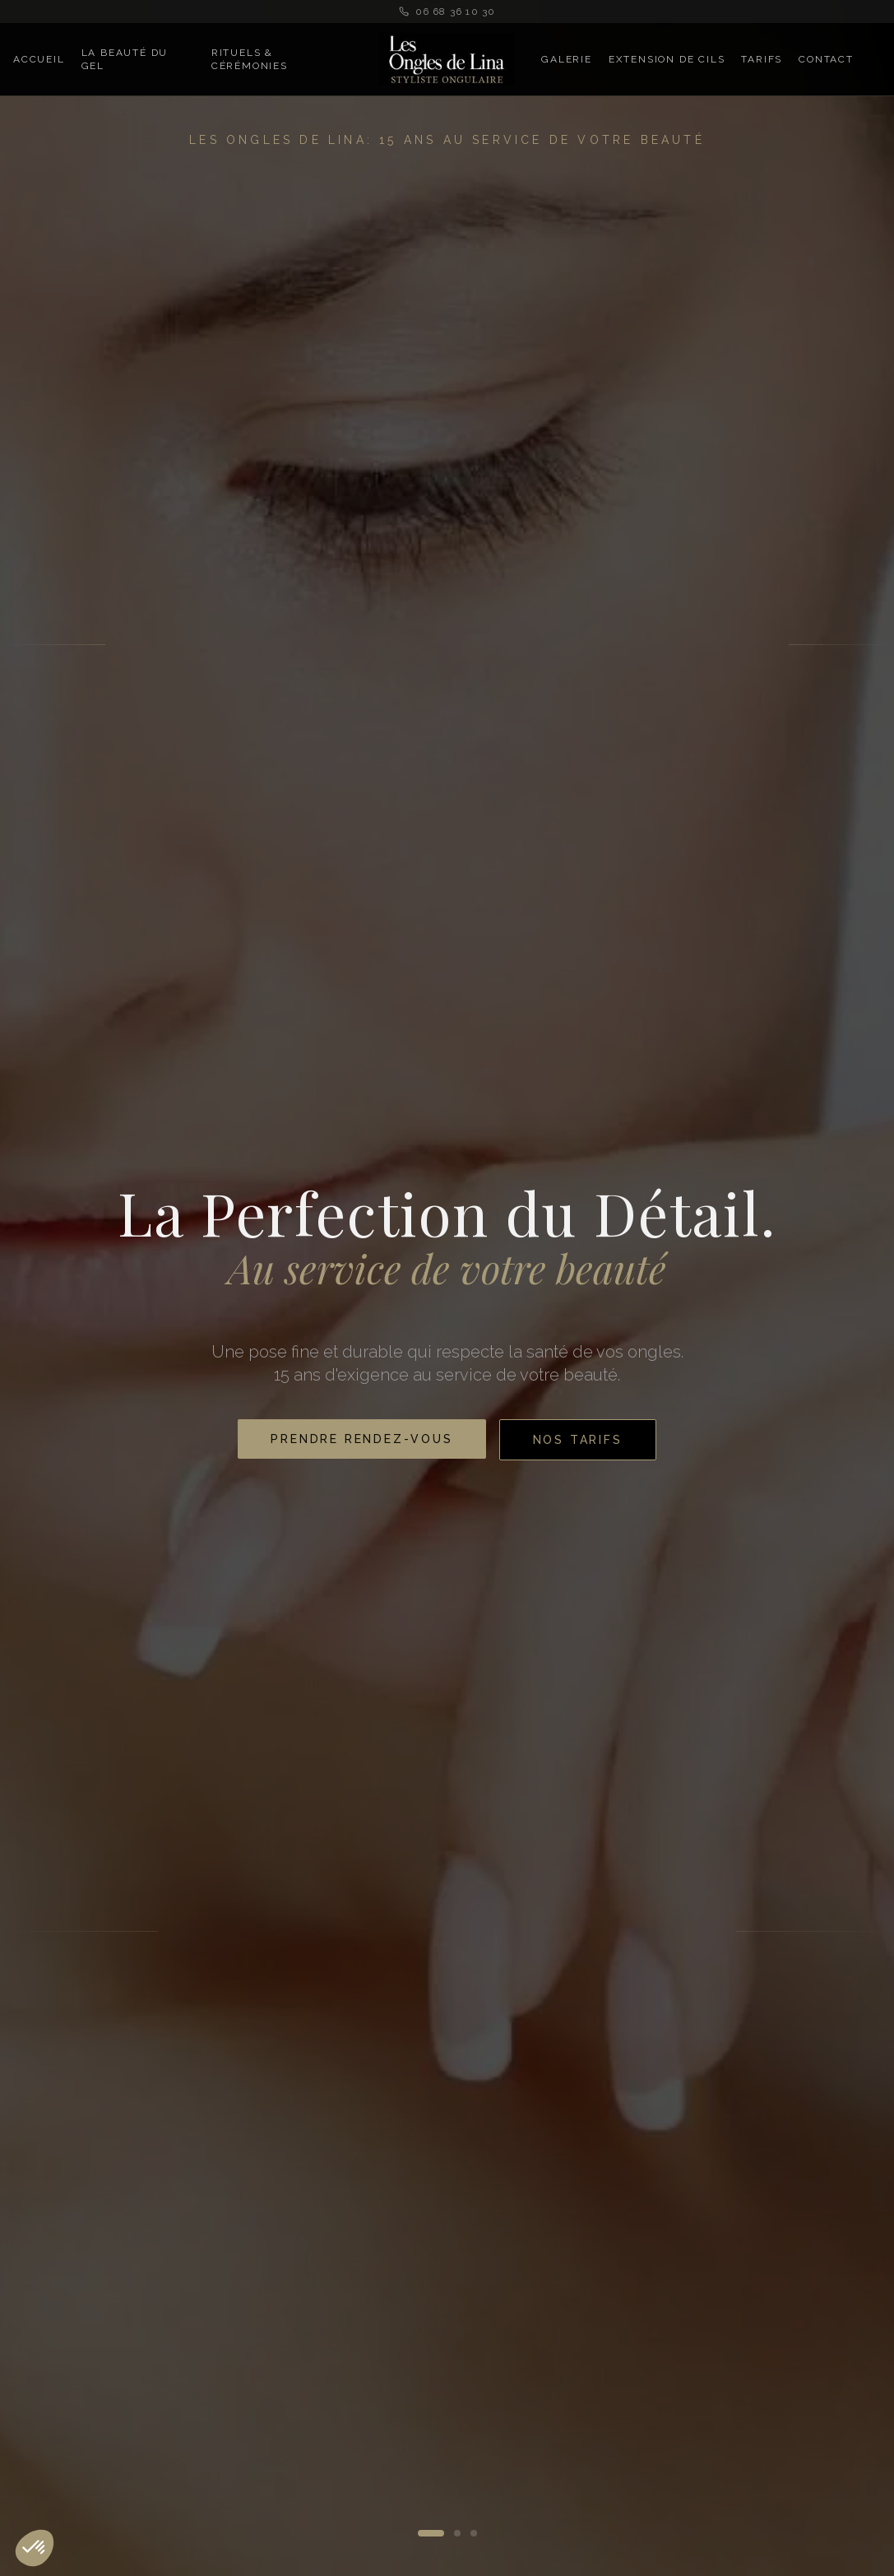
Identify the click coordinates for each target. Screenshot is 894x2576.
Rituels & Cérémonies (249, 59)
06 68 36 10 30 (447, 11)
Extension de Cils (667, 59)
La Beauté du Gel (125, 59)
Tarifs (761, 59)
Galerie (566, 59)
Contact (826, 59)
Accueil (39, 59)
